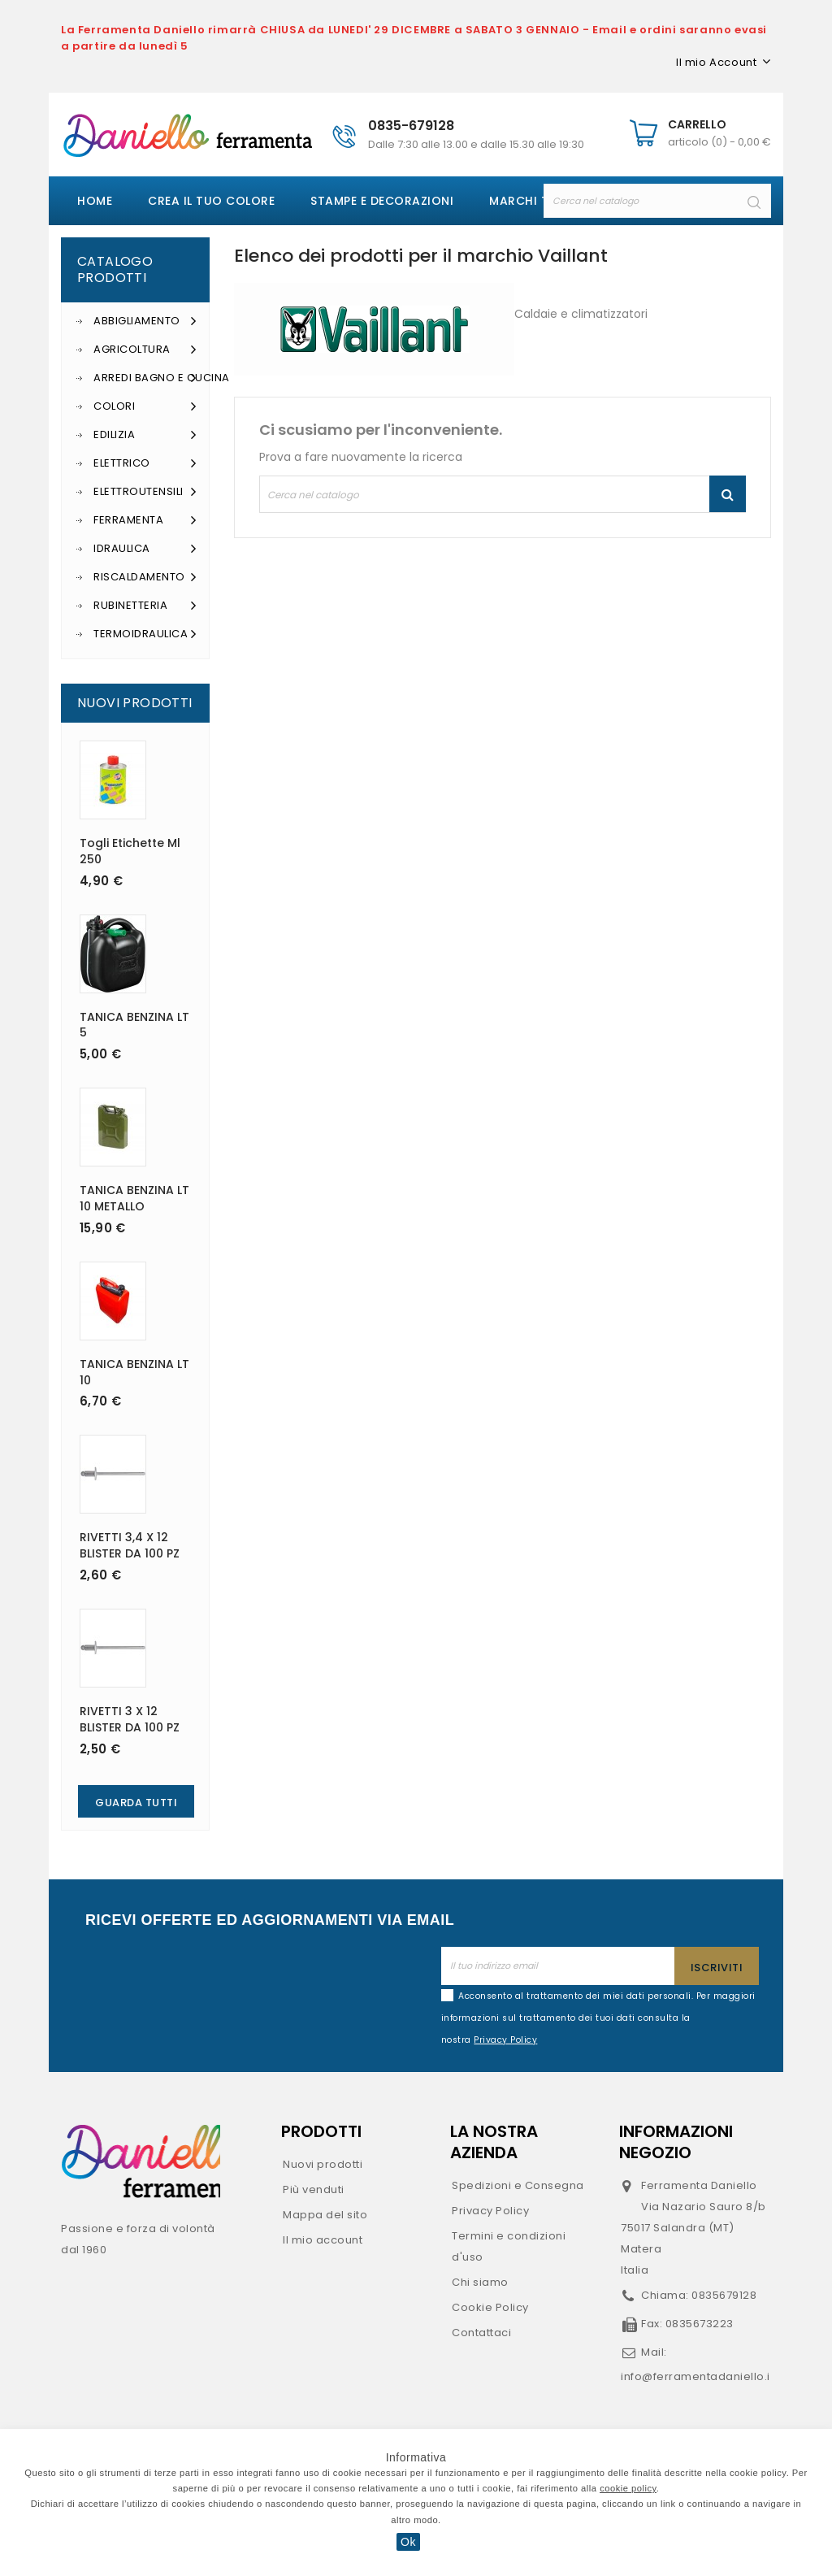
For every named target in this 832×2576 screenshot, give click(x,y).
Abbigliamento (145, 321)
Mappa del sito (325, 2214)
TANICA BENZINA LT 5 (134, 1025)
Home (94, 201)
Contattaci (481, 2332)
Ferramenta (145, 520)
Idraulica (145, 548)
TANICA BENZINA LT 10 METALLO (134, 1198)
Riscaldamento (145, 577)
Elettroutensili (145, 491)
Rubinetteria (145, 605)
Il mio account (322, 2240)
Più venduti (313, 2189)
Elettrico (145, 463)
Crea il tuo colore (211, 201)
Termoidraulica (145, 634)
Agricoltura (145, 349)
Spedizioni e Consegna (518, 2185)
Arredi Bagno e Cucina (145, 378)
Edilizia (145, 434)
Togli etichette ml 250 (130, 851)
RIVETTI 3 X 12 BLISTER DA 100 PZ (130, 1719)
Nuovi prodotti (322, 2164)
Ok (408, 2541)
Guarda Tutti (136, 1802)
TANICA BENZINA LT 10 (134, 1372)
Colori (145, 406)
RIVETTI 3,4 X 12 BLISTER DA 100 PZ (130, 1545)
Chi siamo (480, 2282)
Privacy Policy (490, 2210)
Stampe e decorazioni (381, 201)
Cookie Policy (490, 2307)
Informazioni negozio (676, 2142)
